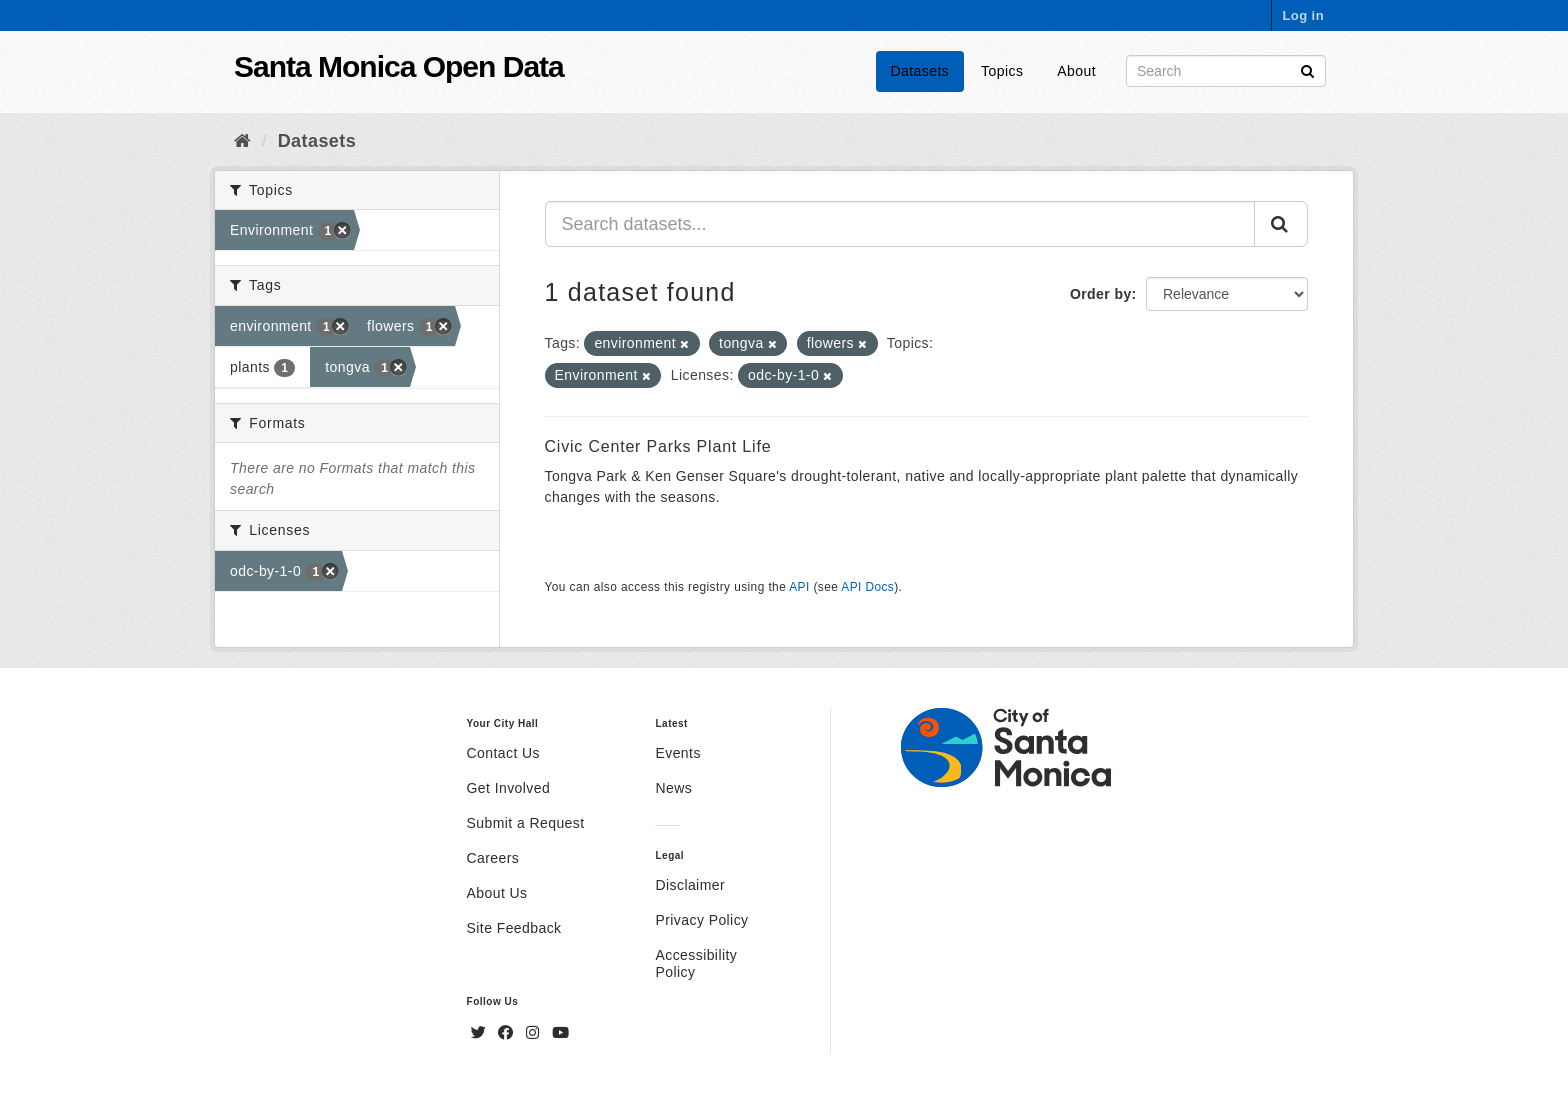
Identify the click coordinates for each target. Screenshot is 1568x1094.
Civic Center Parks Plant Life (658, 446)
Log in (1303, 15)
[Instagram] (535, 1033)
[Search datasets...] (900, 224)
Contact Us (503, 753)
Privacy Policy (701, 920)
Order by (1101, 294)
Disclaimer (690, 885)
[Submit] (1307, 69)
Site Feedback (514, 928)
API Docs (867, 587)
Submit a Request (526, 823)
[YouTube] (560, 1033)
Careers (493, 858)
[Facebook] (508, 1033)
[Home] (242, 141)
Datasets (920, 71)
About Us (497, 893)
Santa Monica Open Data (399, 66)
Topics (1002, 71)
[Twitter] (481, 1033)
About (1076, 71)
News (673, 788)
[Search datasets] (1226, 71)
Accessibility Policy (696, 963)
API (799, 587)
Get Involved (509, 788)
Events (677, 753)
